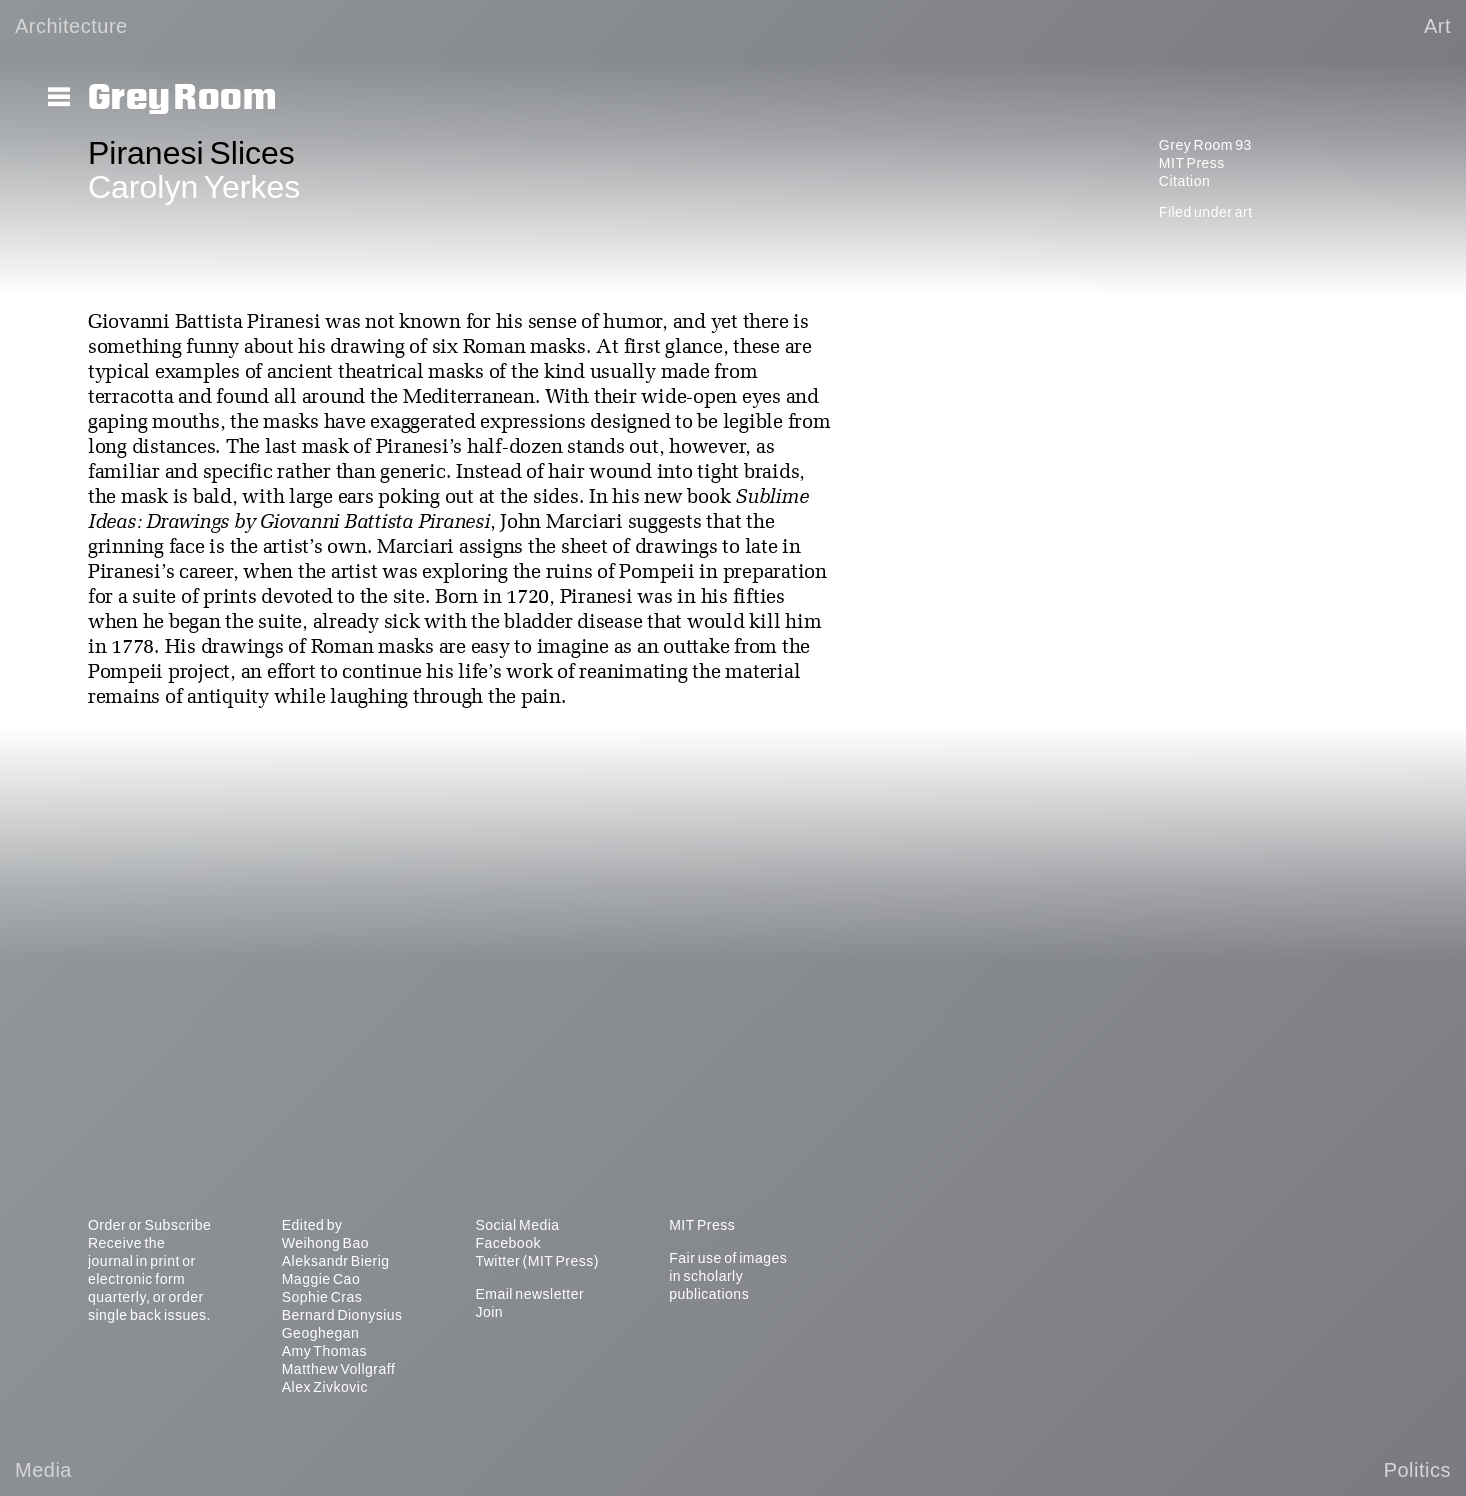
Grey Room (182, 98)
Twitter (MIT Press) (536, 1261)
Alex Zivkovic (325, 1387)
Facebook (507, 1243)
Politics (1417, 1470)
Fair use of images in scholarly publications (728, 1276)
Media (43, 1470)
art (1244, 212)
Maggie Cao (321, 1279)
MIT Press (1192, 163)
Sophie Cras (322, 1297)
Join (489, 1312)
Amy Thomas (324, 1351)
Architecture (71, 26)
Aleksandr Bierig (336, 1261)
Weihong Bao (325, 1243)
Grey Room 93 (1205, 145)
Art (1437, 26)
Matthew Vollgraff (339, 1369)
